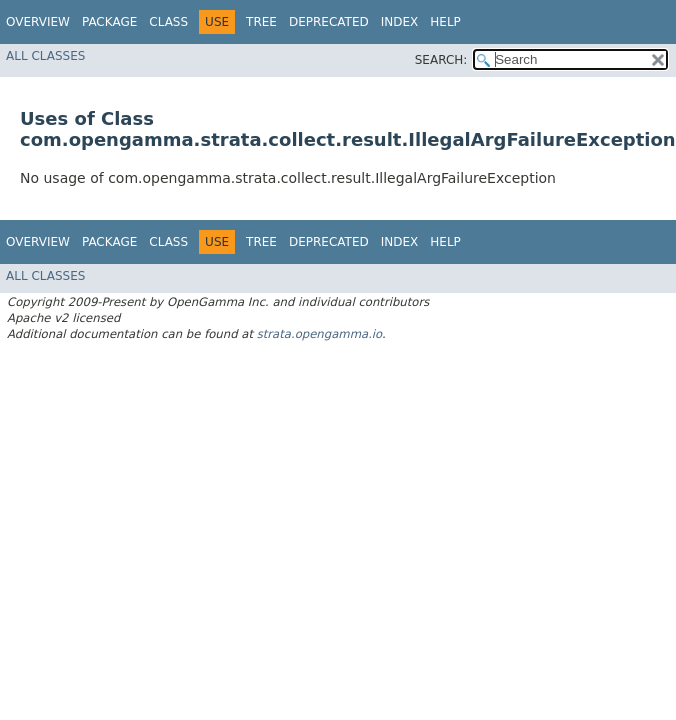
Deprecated (329, 22)
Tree (261, 22)
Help (445, 22)
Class (168, 22)
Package (109, 22)
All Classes (45, 56)
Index (400, 22)
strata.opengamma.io (319, 334)
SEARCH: (441, 60)
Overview (38, 22)
